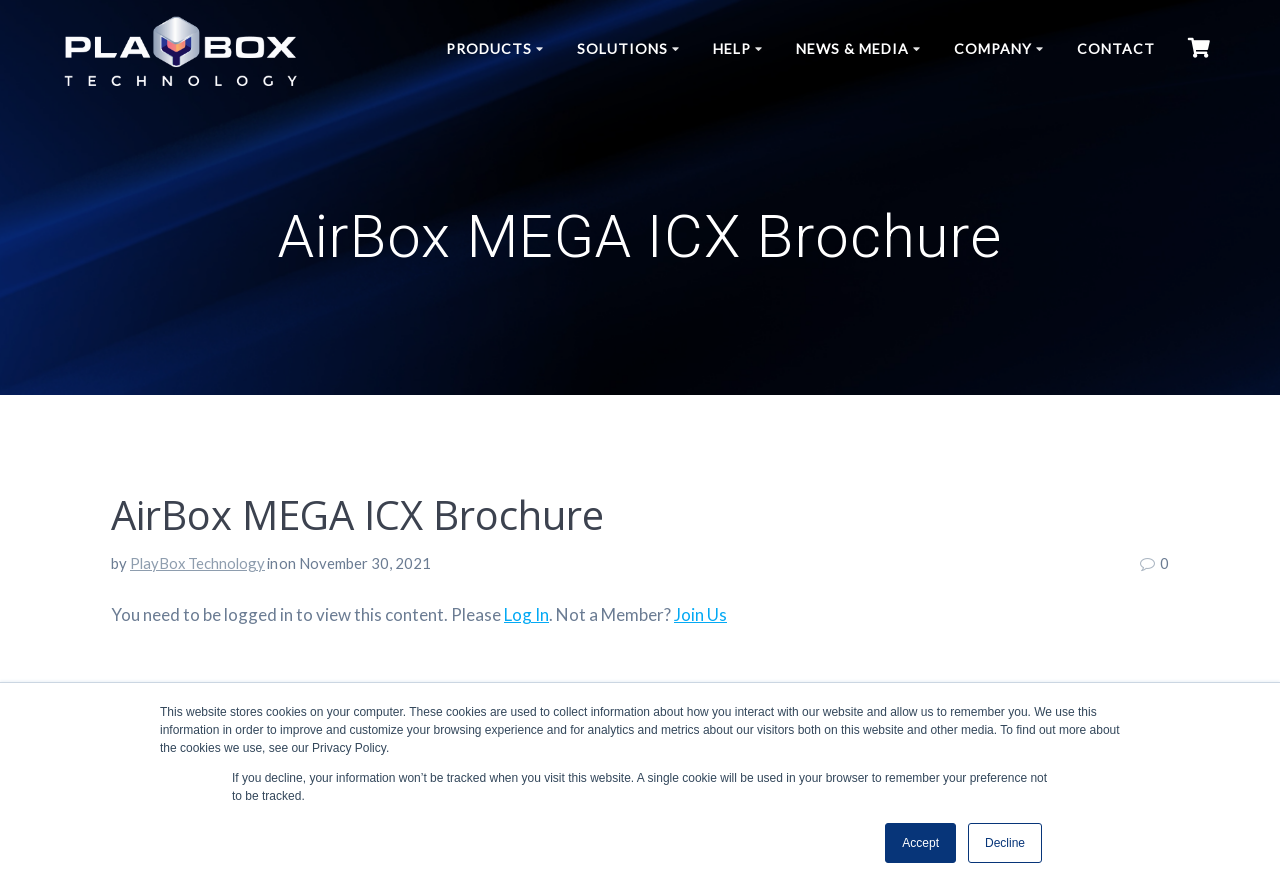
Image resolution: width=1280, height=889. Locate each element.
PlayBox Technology (197, 563)
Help (732, 48)
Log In (526, 614)
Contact (1116, 48)
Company (993, 48)
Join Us (700, 614)
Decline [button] (1005, 843)
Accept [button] (920, 843)
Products (489, 48)
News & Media (852, 48)
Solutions (622, 48)
